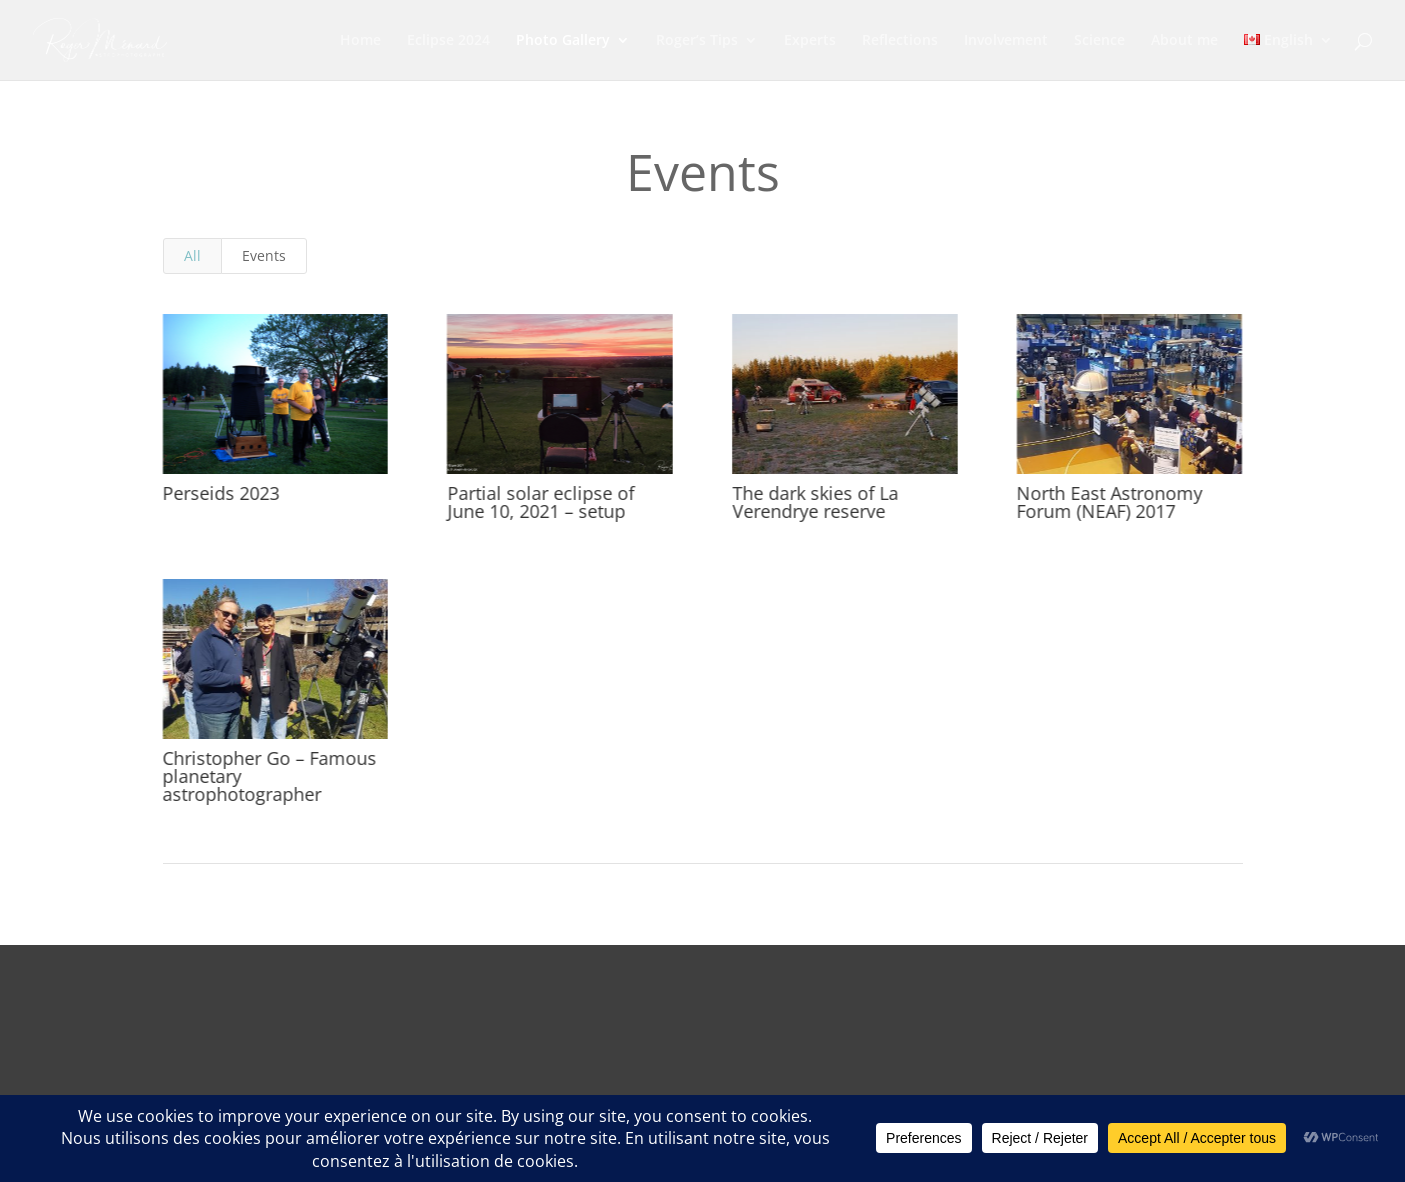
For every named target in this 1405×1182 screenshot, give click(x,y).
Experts (810, 41)
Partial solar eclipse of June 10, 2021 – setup (540, 502)
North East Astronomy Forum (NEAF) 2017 (1109, 502)
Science (1099, 41)
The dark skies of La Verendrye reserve (814, 502)
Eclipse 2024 (448, 41)
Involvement (1006, 41)
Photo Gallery (563, 41)
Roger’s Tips (697, 41)
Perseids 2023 (220, 493)
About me (1184, 41)
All (192, 255)
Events (264, 255)
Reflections (900, 41)
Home (360, 41)
